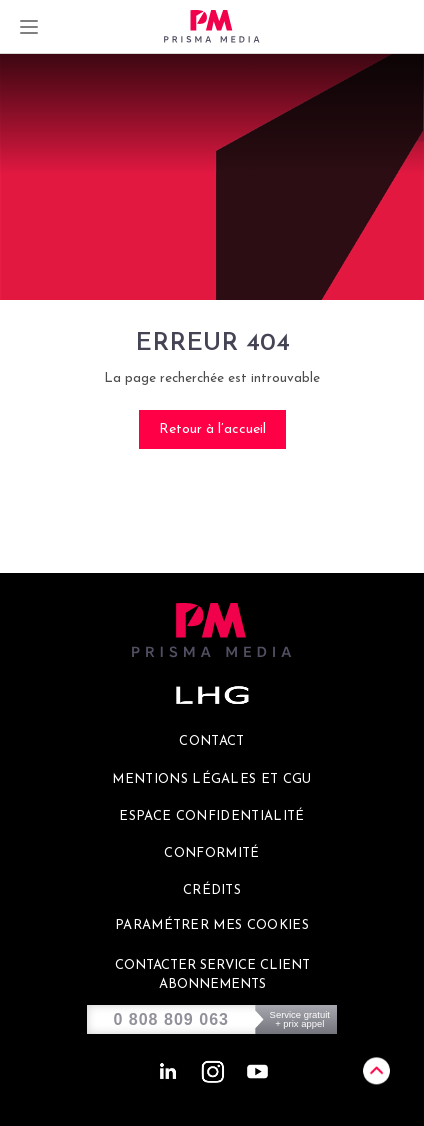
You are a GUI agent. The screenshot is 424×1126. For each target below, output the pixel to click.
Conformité (211, 853)
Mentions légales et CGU (212, 779)
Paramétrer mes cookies (212, 925)
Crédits (212, 890)
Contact (211, 741)
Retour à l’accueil (212, 429)
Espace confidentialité (211, 816)
